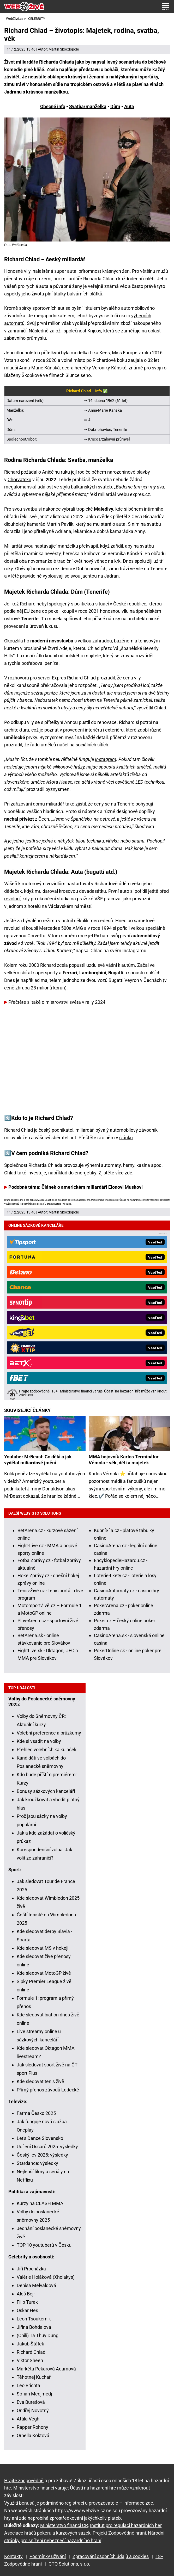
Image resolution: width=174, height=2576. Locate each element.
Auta (129, 106)
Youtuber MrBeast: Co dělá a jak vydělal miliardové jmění (38, 1459)
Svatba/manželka (87, 106)
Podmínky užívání (47, 2556)
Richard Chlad (31, 2352)
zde (128, 1172)
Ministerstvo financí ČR (64, 2525)
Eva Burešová (31, 2402)
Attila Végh (28, 2419)
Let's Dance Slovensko (40, 2138)
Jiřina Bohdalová (34, 2327)
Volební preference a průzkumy (49, 1733)
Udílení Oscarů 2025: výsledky (47, 2146)
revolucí (12, 898)
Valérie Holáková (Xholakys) (46, 2277)
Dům (115, 106)
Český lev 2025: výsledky (42, 2155)
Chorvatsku (19, 479)
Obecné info (52, 106)
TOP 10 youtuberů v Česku (44, 2245)
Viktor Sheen (30, 2360)
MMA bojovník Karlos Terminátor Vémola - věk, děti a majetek (124, 1459)
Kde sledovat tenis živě (40, 2081)
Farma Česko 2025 (36, 2113)
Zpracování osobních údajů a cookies (111, 2556)
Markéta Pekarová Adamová (46, 2368)
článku (126, 1137)
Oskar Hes (27, 2310)
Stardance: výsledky (37, 2163)
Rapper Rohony (32, 2427)
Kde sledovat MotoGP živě (44, 1973)
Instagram (105, 759)
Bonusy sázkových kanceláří (46, 1791)
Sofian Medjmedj (34, 2394)
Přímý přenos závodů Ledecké (48, 2089)
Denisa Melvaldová (36, 2285)
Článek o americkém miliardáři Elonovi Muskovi (92, 1187)
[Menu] (165, 6)
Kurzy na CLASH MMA (40, 2203)
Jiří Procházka (31, 2268)
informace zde (138, 2503)
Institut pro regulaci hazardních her (125, 2525)
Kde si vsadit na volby (39, 1741)
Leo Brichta (28, 2385)
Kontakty (13, 2556)
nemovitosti (48, 707)
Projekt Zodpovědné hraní (119, 2533)
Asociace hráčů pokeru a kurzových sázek (47, 2533)
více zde (67, 1204)
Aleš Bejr (26, 2293)
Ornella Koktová (33, 2435)
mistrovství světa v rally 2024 (75, 1002)
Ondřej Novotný (33, 2410)
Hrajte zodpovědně (13, 1200)
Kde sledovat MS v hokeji (42, 1948)
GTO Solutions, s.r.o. (69, 2564)
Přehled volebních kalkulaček (46, 1749)
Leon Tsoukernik (34, 2318)
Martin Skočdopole (64, 49)
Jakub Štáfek (30, 2343)
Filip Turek (27, 2302)
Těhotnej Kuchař (34, 2377)
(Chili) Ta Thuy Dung (37, 2335)
